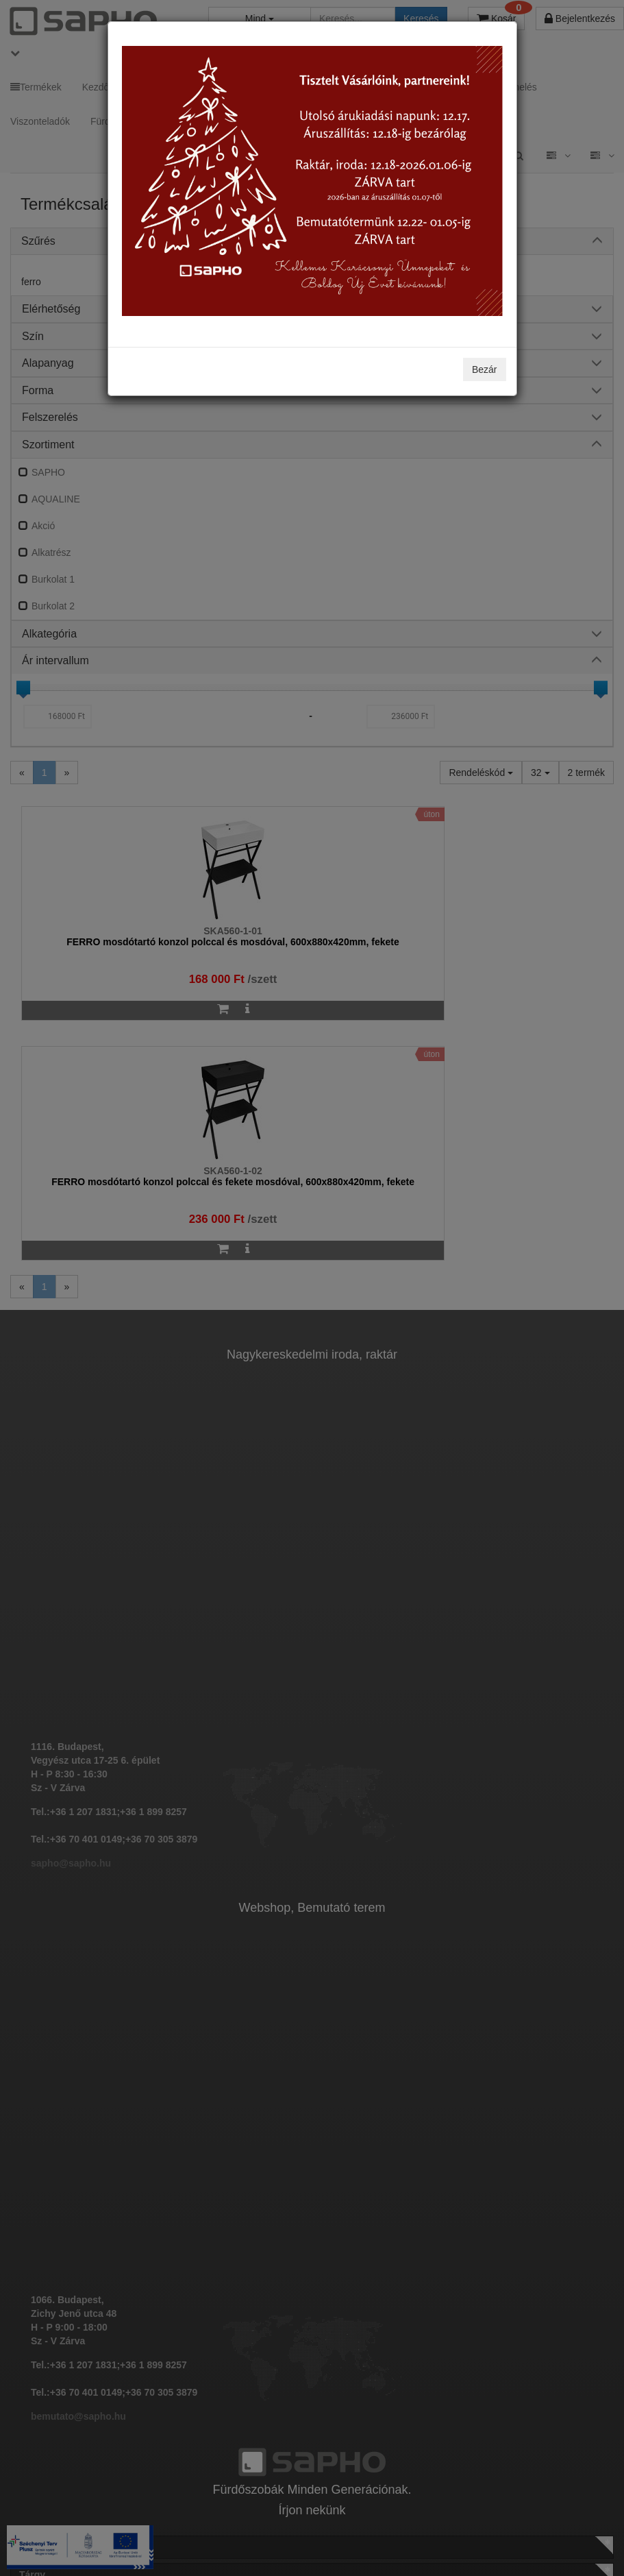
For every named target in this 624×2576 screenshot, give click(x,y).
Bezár (484, 369)
